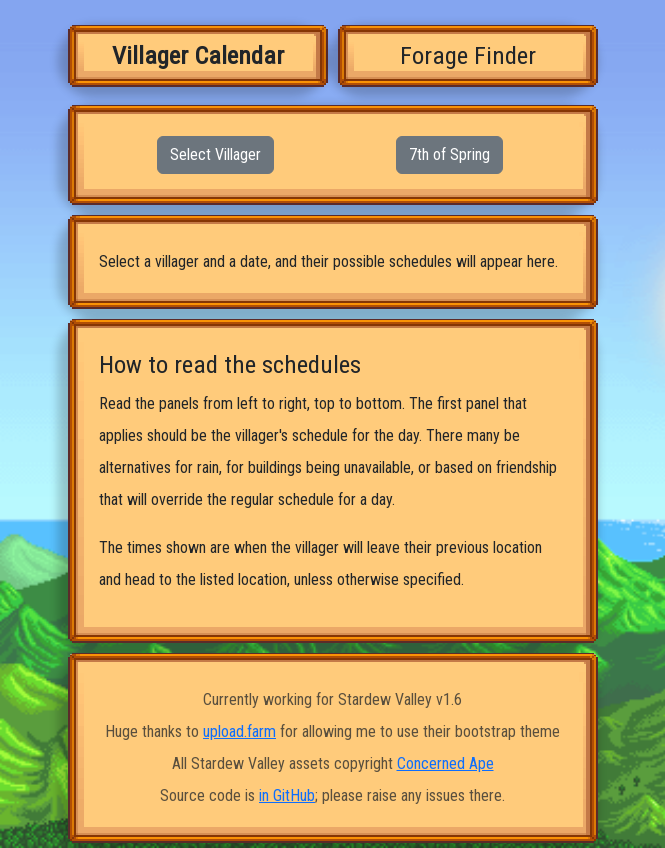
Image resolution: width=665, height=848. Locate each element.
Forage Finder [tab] (468, 55)
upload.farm (239, 731)
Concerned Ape (445, 763)
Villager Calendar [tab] (198, 55)
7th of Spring (449, 154)
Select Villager (215, 154)
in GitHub (287, 795)
